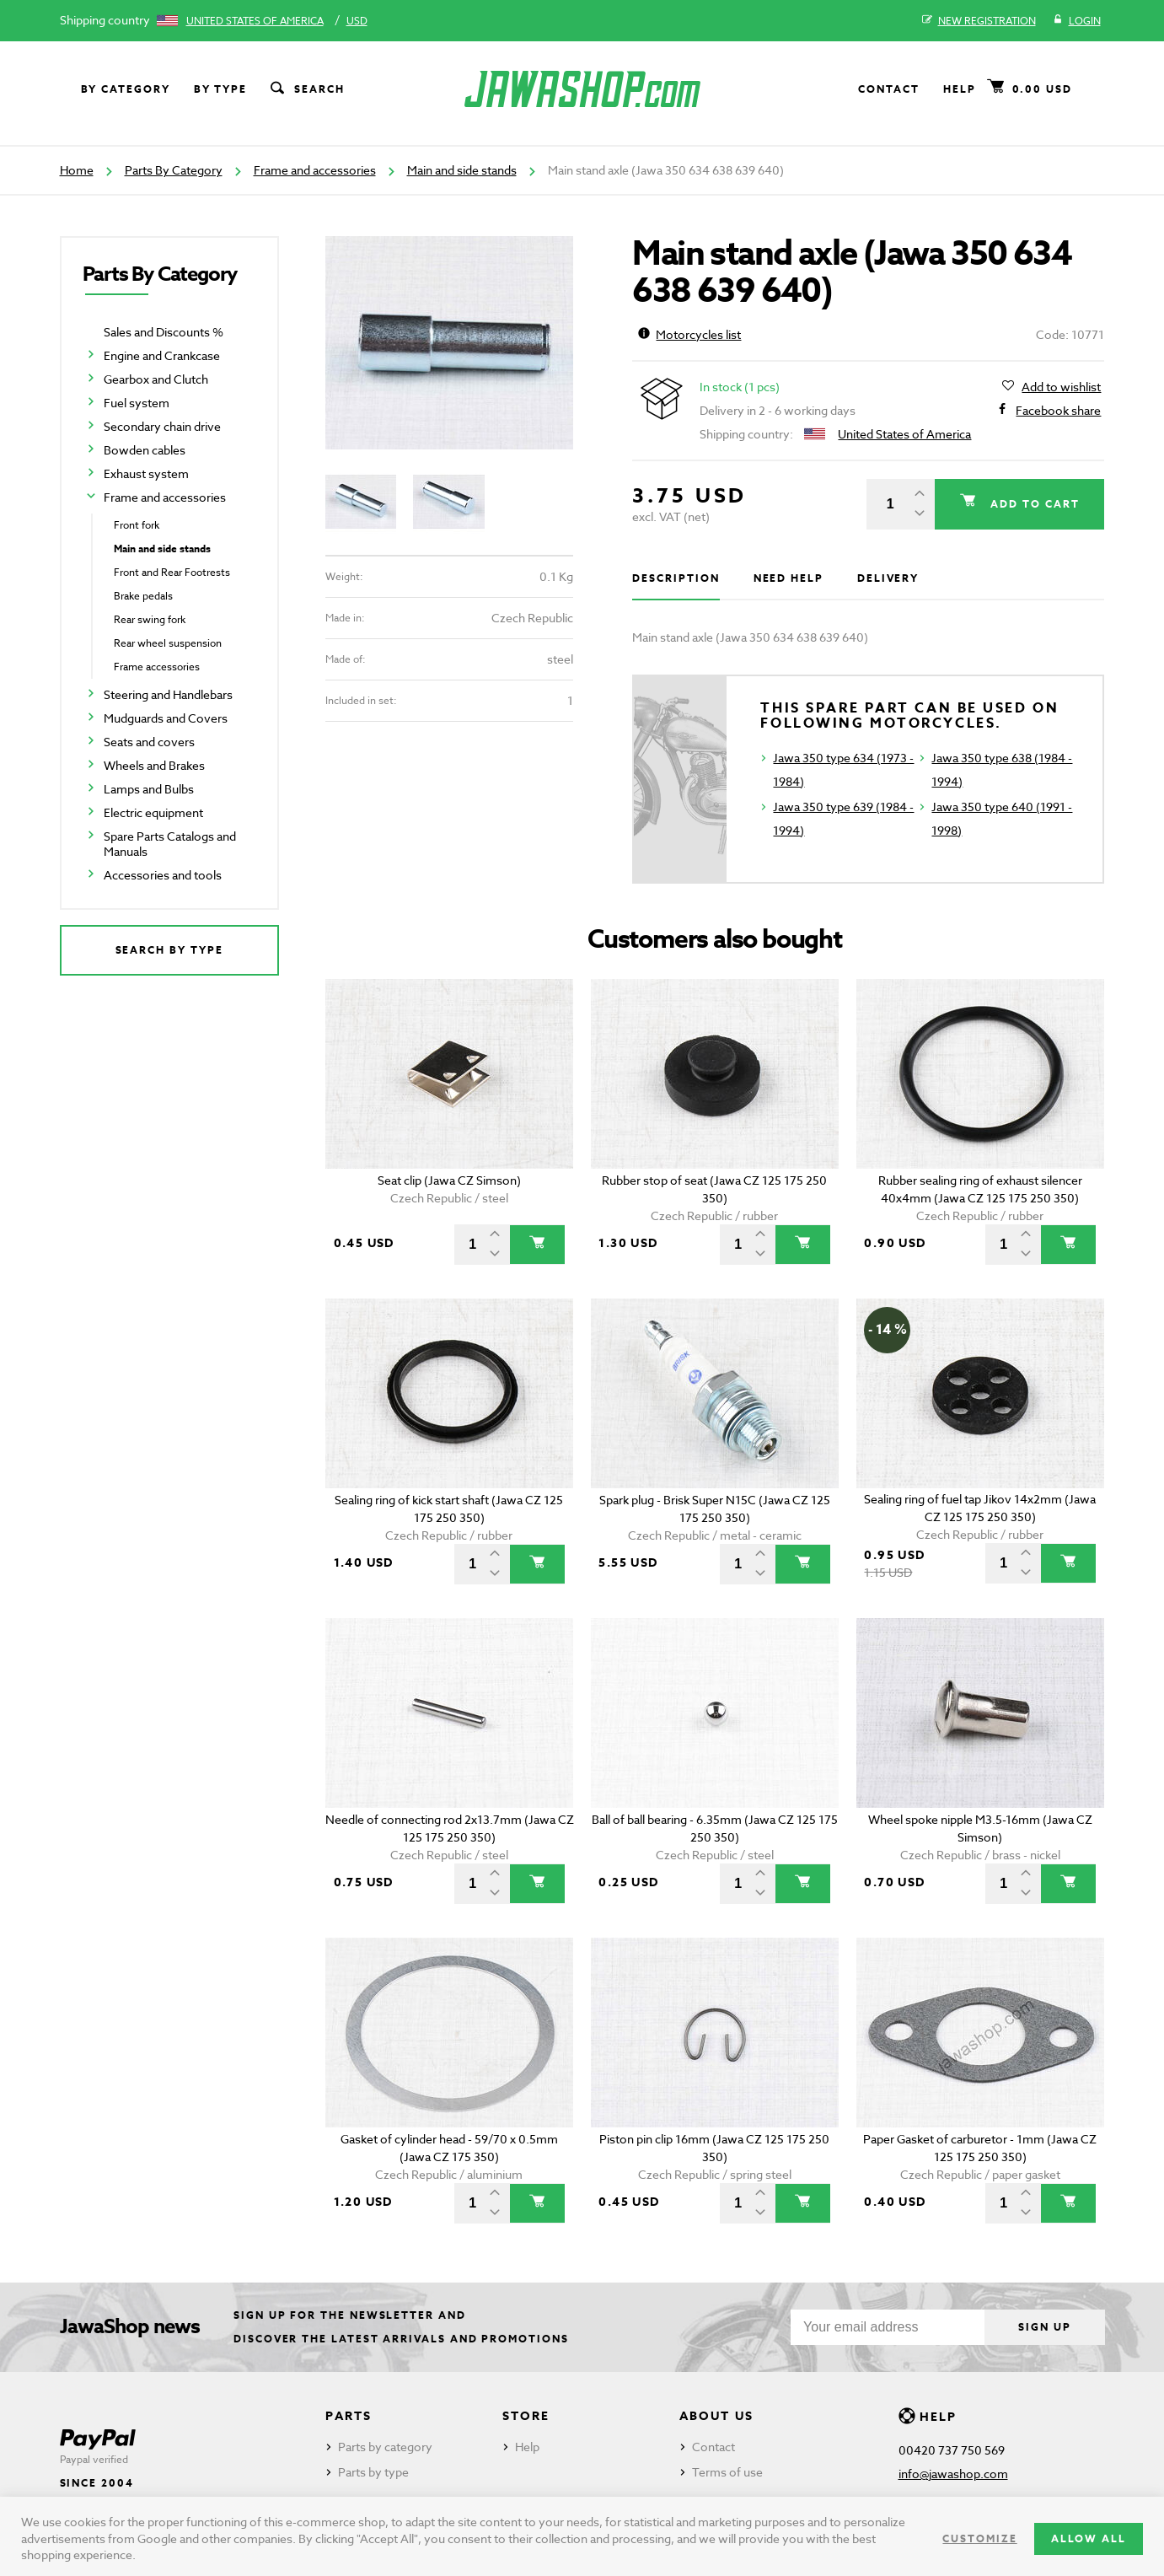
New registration (979, 21)
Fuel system (136, 403)
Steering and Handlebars (168, 694)
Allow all (1088, 2538)
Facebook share (1058, 410)
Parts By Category (174, 170)
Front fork (136, 525)
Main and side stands (462, 170)
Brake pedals (143, 596)
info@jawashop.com (953, 2474)
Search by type (169, 950)
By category (125, 89)
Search (306, 89)
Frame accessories (157, 666)
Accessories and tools (163, 875)
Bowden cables (144, 450)
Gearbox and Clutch (156, 379)
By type (220, 89)
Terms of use (727, 2472)
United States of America (255, 20)
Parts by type (373, 2472)
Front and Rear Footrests (172, 572)
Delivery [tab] (888, 578)
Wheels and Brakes (154, 765)
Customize (979, 2538)
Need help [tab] (788, 578)
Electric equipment (153, 812)
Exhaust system (146, 473)
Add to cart (1032, 504)
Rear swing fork (149, 619)
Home (77, 170)
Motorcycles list (689, 334)
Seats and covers (149, 742)
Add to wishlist (1061, 387)
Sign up (1044, 2327)
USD (356, 20)
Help (959, 89)
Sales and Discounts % (163, 332)
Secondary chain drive (162, 426)
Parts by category (385, 2447)
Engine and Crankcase (162, 355)
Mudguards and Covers (166, 718)
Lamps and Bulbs (149, 789)
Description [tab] (675, 578)
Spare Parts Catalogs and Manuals (170, 843)
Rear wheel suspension (168, 643)
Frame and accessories (315, 170)
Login (1077, 21)
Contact (888, 89)
